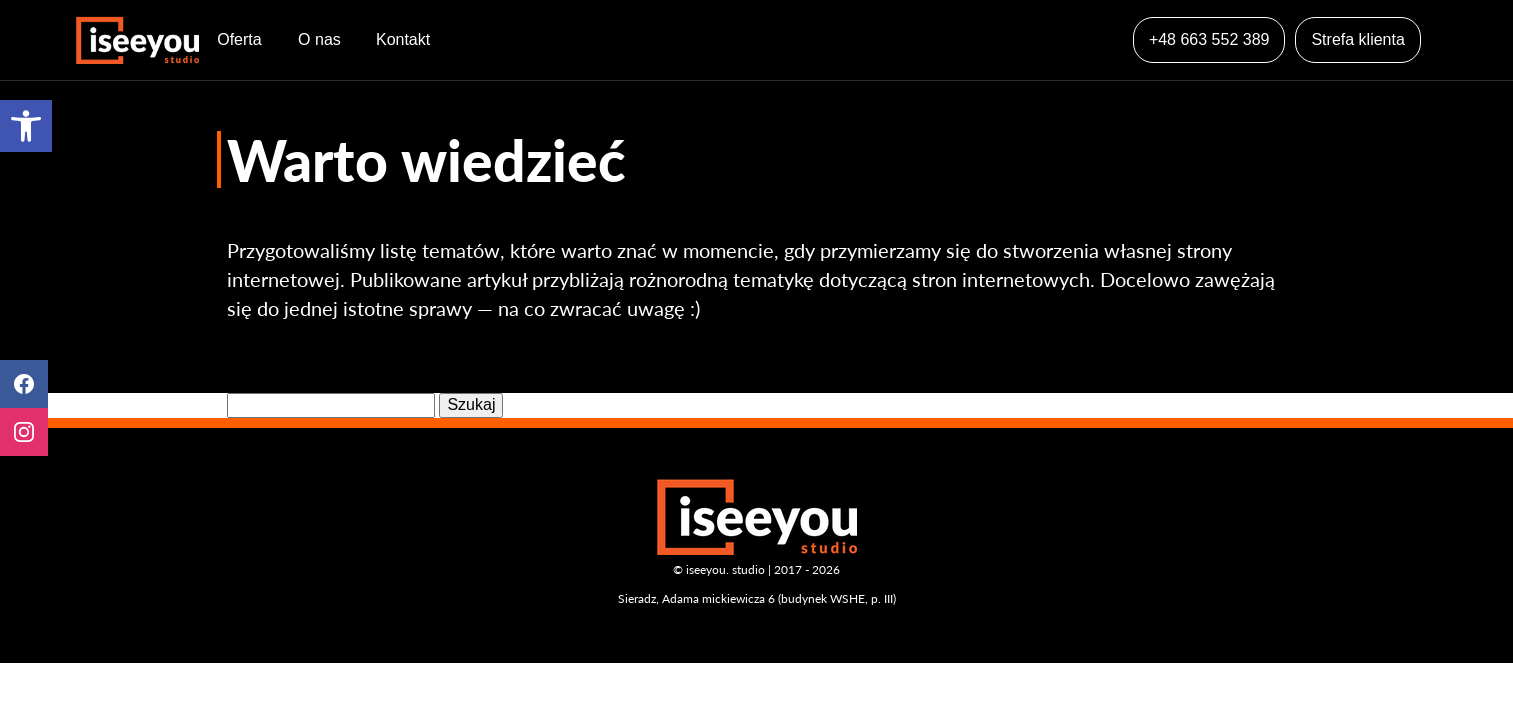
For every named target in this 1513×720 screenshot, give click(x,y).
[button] (26, 126)
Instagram (24, 432)
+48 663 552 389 (1209, 39)
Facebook (24, 384)
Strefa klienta (1357, 39)
